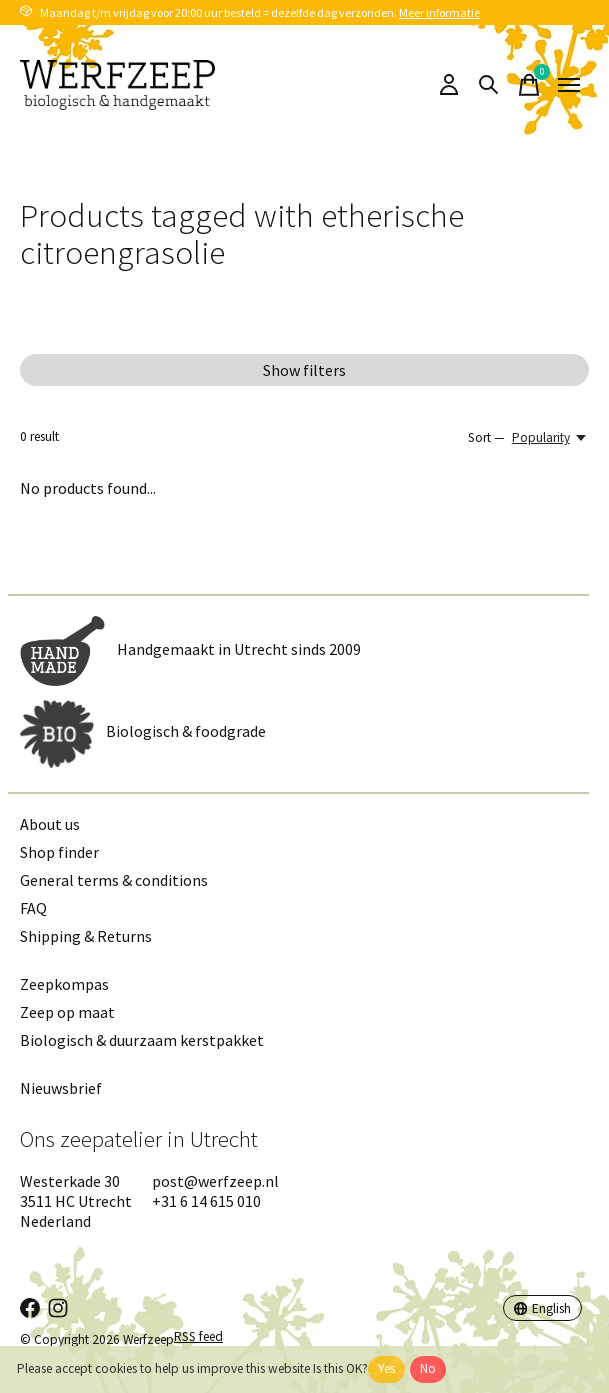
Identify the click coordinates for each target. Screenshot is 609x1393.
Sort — (486, 437)
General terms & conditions (114, 880)
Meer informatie (439, 12)
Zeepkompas (64, 984)
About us (50, 824)
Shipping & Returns (86, 936)
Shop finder (59, 852)
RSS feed (198, 1336)
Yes (386, 1368)
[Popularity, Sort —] (550, 437)
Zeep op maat (67, 1012)
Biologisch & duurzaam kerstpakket (142, 1040)
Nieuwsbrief (61, 1088)
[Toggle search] (489, 85)
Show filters (304, 370)
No (428, 1368)
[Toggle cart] (529, 85)
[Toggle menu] (569, 85)
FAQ (33, 908)
